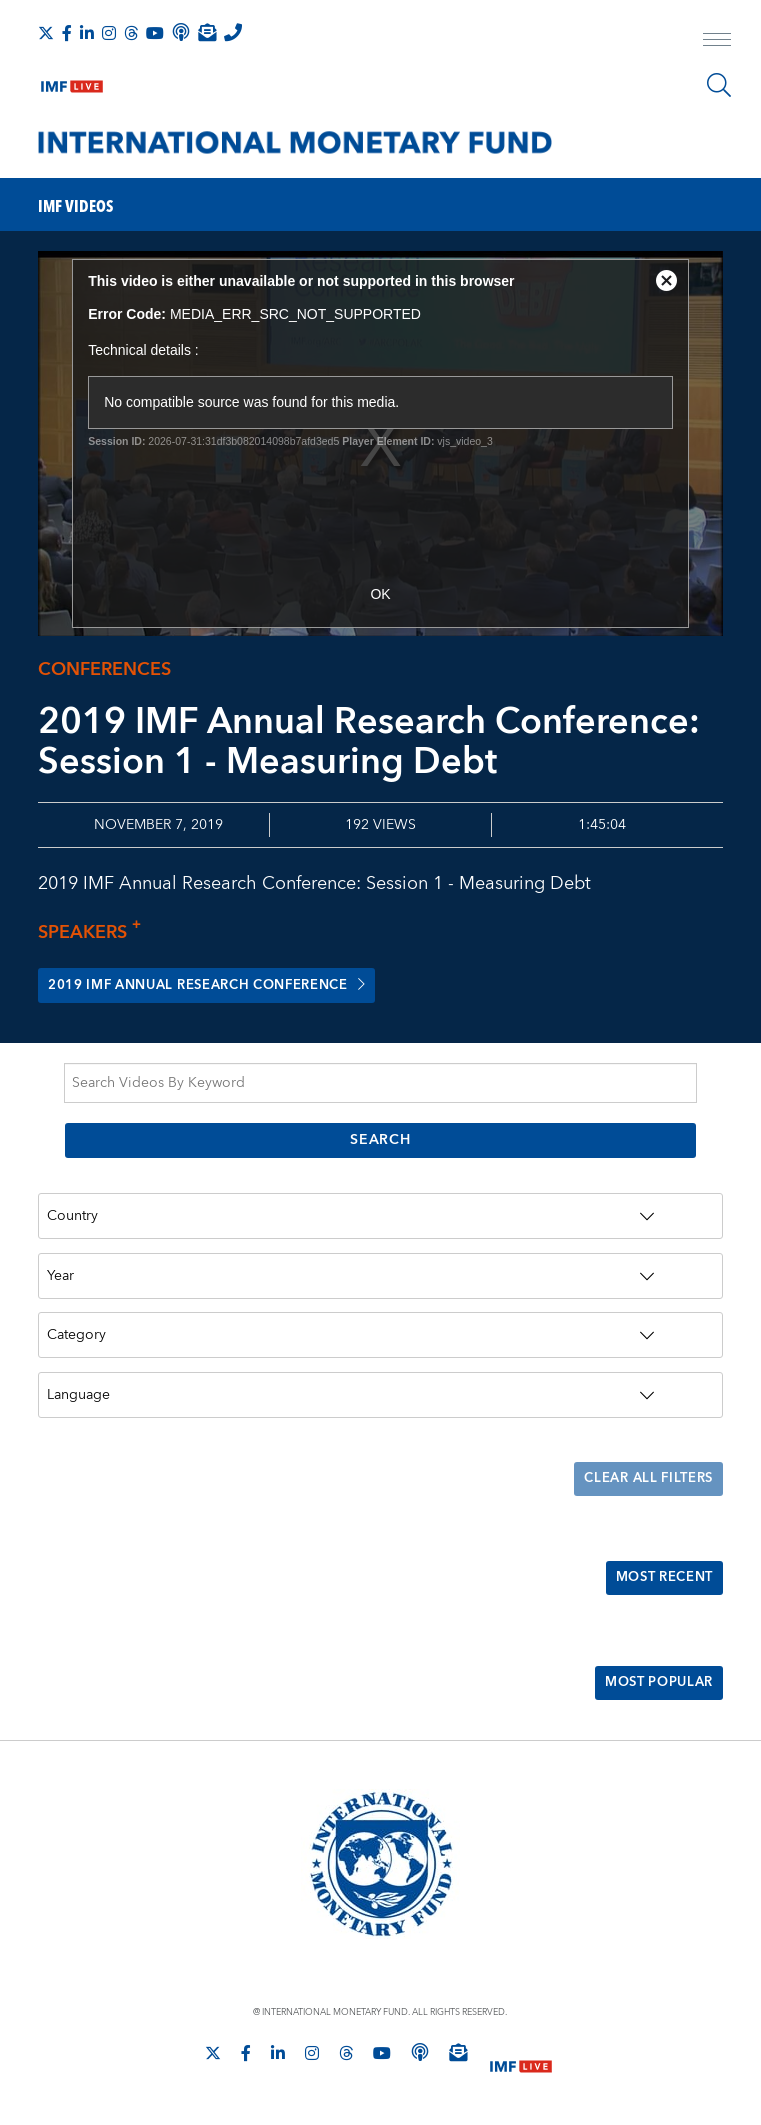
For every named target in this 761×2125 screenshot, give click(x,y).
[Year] (380, 1276)
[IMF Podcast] (181, 32)
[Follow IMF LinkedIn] (87, 33)
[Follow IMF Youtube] (155, 33)
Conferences (104, 669)
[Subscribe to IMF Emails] (207, 32)
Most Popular (652, 1685)
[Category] (380, 1336)
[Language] (380, 1396)
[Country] (380, 1217)
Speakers (95, 932)
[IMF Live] (72, 82)
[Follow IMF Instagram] (109, 33)
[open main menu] (717, 42)
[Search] (719, 85)
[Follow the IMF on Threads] (131, 33)
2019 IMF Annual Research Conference (223, 986)
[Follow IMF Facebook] (67, 33)
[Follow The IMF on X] (46, 33)
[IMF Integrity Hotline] (233, 32)
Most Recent (658, 1579)
